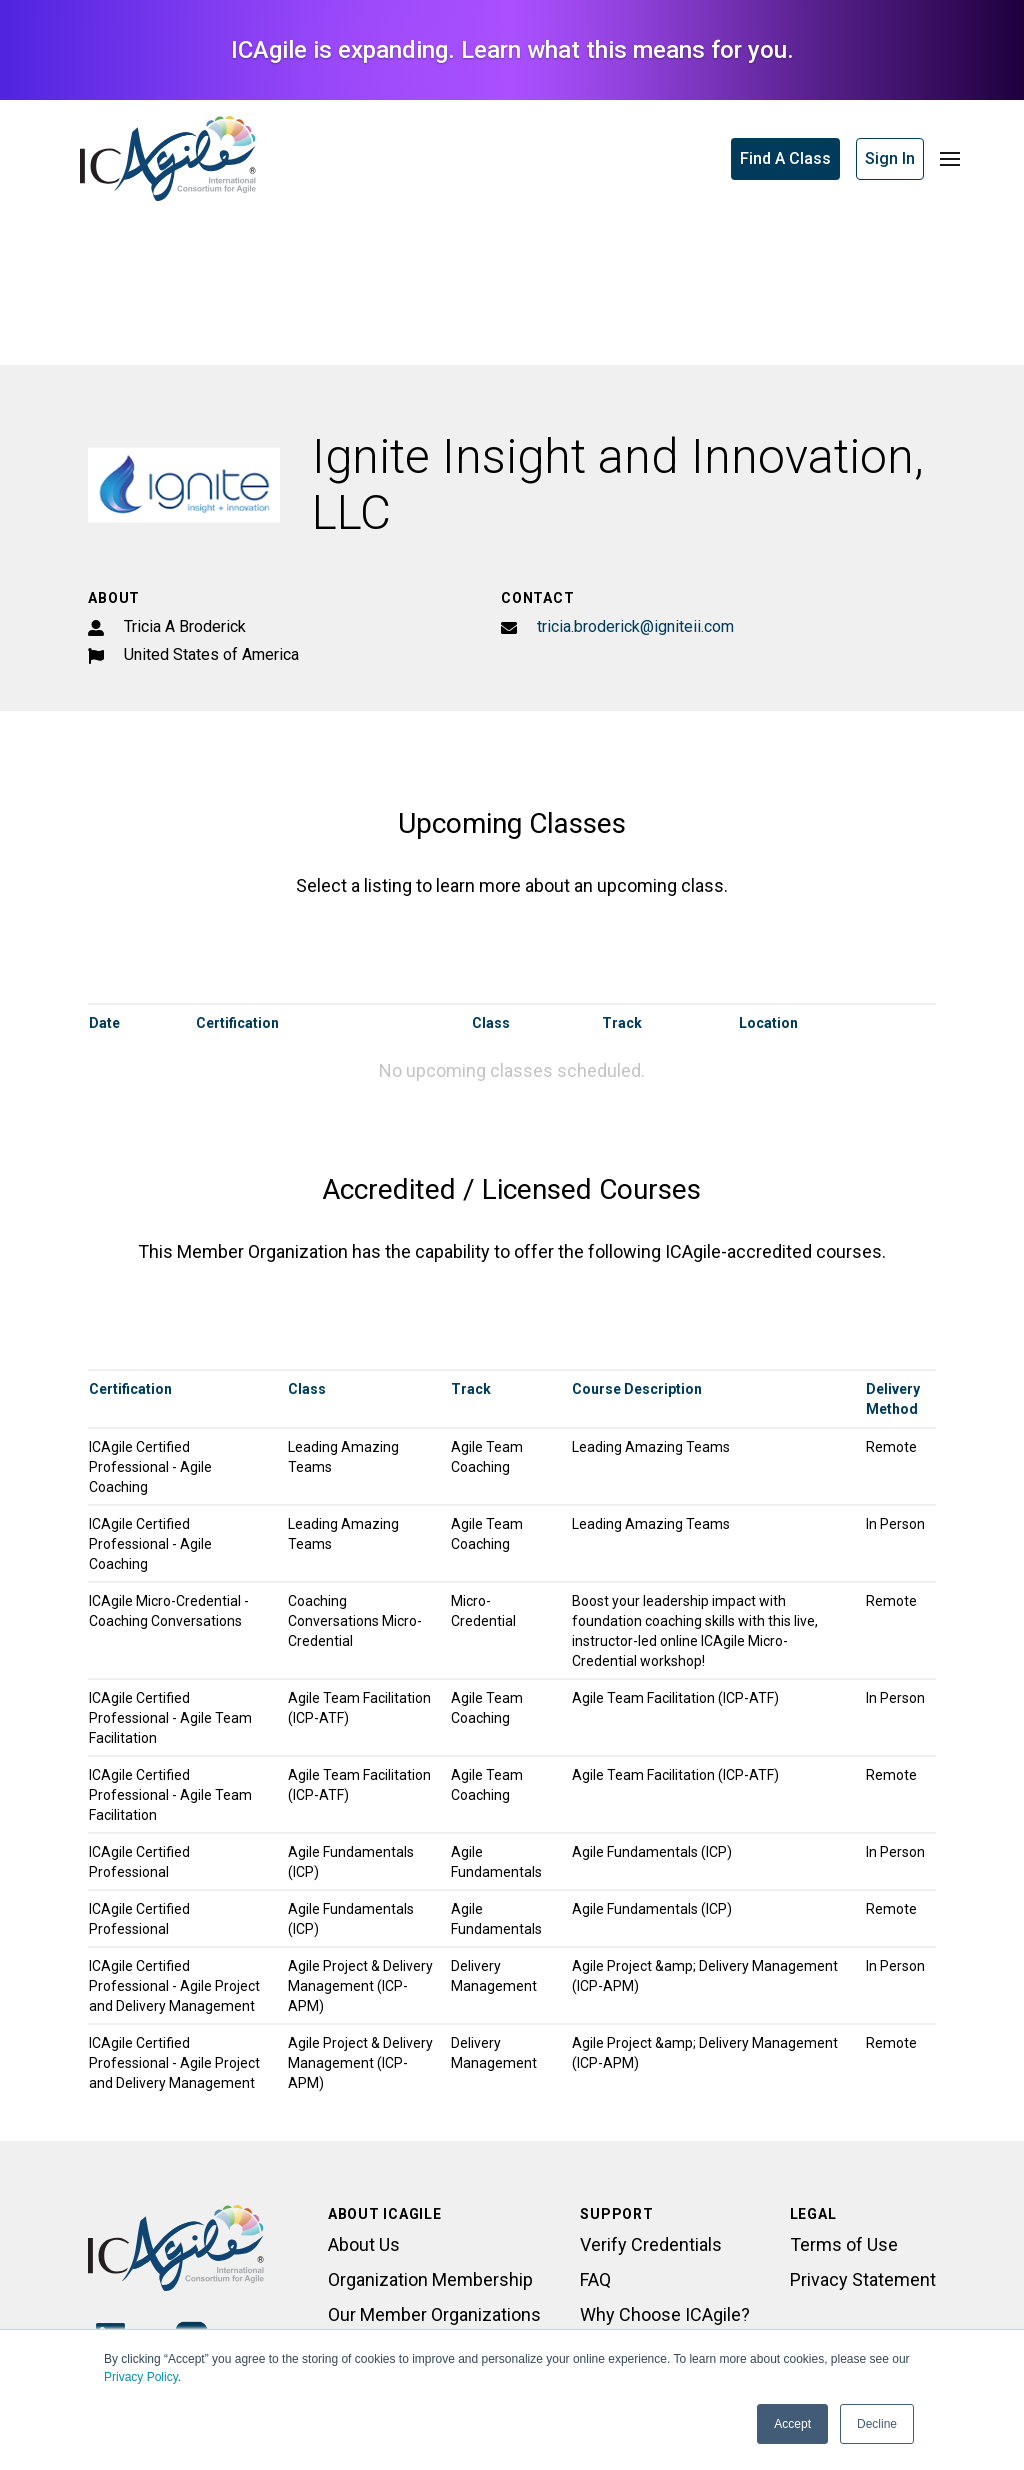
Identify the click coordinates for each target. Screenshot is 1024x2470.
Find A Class (785, 158)
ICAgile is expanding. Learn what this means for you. (512, 50)
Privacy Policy (141, 2377)
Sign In (890, 158)
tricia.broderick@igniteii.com (635, 626)
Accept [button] (792, 2424)
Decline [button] (877, 2424)
